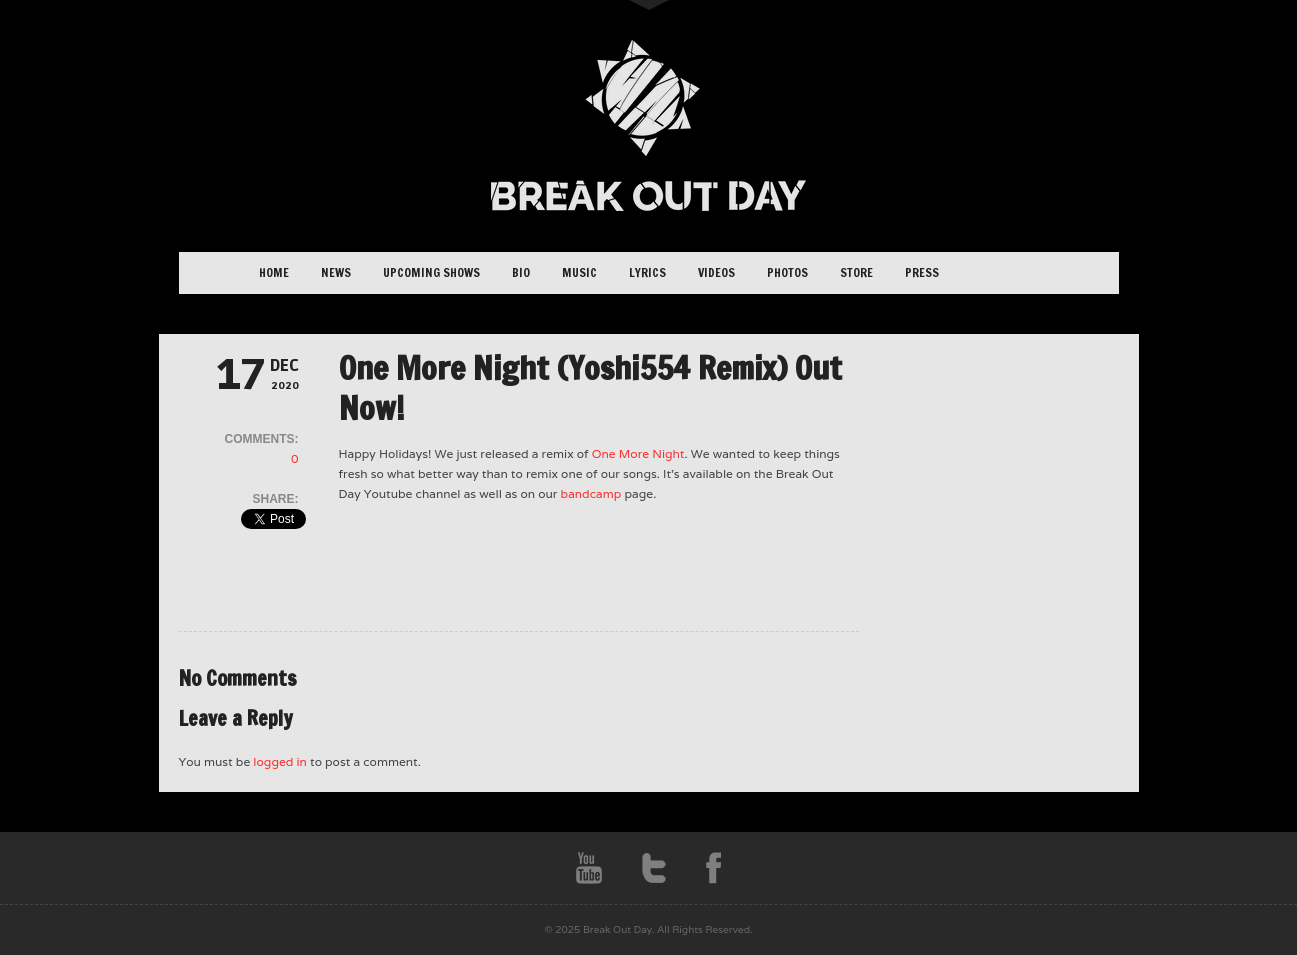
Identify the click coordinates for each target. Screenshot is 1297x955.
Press (922, 272)
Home (274, 272)
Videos (716, 272)
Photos (787, 272)
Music (579, 272)
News (336, 272)
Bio (521, 272)
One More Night (638, 453)
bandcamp (591, 493)
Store (856, 272)
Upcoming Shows (431, 272)
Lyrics (647, 272)
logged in (280, 761)
